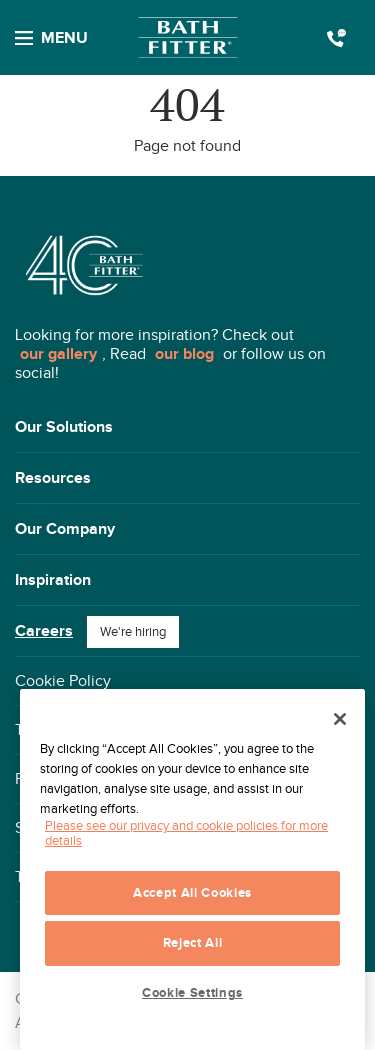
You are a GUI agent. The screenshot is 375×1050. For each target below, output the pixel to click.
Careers (44, 631)
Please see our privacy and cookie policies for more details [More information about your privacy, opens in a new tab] (186, 833)
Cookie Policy (63, 681)
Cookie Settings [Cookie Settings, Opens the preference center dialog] (192, 993)
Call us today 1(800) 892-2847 (336, 38)
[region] (192, 869)
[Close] (340, 719)
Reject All (193, 943)
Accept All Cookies (192, 893)
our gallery (58, 354)
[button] (187, 427)
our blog (184, 354)
